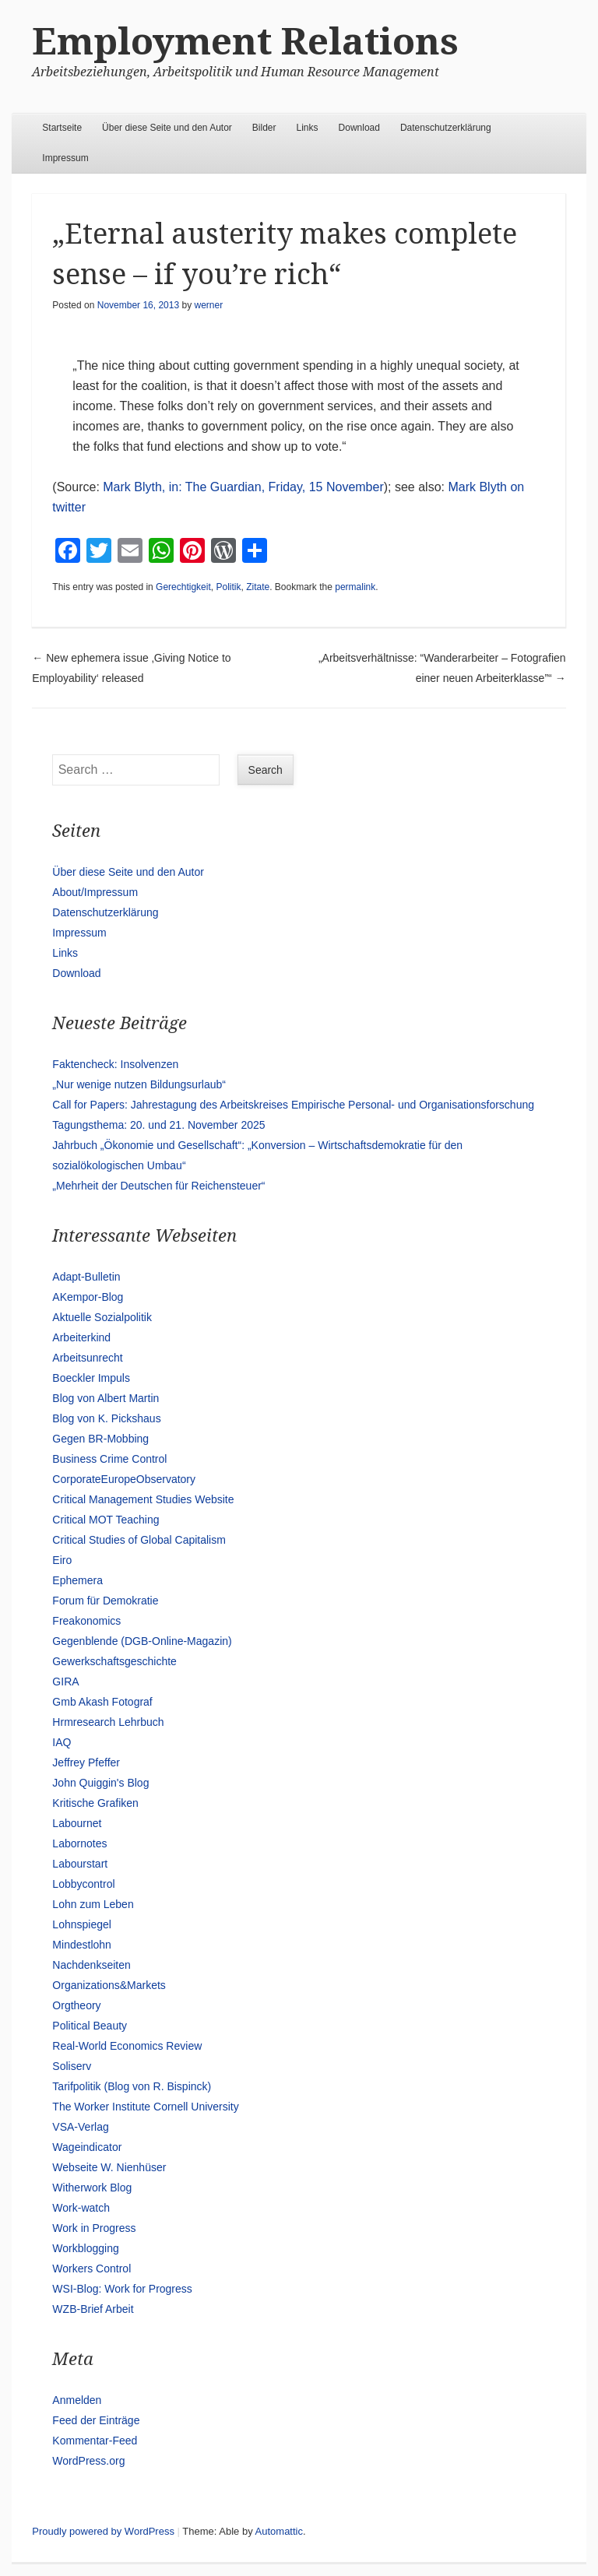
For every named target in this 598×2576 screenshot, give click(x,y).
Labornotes (79, 1843)
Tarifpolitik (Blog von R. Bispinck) (131, 2086)
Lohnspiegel (81, 1924)
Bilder (264, 127)
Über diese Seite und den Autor (167, 127)
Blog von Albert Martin (105, 1398)
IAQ (61, 1742)
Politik (228, 587)
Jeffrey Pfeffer (86, 1762)
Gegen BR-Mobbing (100, 1438)
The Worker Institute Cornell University (145, 2106)
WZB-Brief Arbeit (92, 2309)
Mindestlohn (81, 1944)
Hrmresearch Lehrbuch (108, 1722)
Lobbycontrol (83, 1884)
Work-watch (81, 2208)
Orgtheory (76, 2005)
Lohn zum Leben (92, 1904)
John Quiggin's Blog (100, 1782)
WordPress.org (88, 2461)
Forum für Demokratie (105, 1600)
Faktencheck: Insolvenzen (115, 1064)
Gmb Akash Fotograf (102, 1702)
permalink (355, 587)
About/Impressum (95, 892)
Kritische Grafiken (95, 1803)
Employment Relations (245, 41)
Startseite (62, 127)
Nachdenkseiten (91, 1965)
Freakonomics (86, 1621)
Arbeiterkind (81, 1337)
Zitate (257, 587)
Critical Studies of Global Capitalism (139, 1540)
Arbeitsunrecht (87, 1357)
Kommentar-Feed (94, 2440)
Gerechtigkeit (183, 587)
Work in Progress (93, 2228)
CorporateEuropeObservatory (123, 1479)
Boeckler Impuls (91, 1378)
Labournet (76, 1823)
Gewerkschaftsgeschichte (114, 1661)
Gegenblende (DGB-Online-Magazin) (141, 1641)
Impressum (65, 158)
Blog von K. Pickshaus (106, 1418)
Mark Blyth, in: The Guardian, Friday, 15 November (243, 487)
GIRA (65, 1681)
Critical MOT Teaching (105, 1519)
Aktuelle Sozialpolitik (102, 1317)
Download (359, 127)
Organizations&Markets (109, 1985)
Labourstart (79, 1863)
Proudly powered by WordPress (103, 2531)
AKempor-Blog (87, 1297)
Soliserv (71, 2066)
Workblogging (85, 2248)
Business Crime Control (109, 1459)
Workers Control (91, 2268)
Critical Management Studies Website (143, 1499)
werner (208, 305)
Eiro (62, 1560)
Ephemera (77, 1580)
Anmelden (76, 2400)
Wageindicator (86, 2147)
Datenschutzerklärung (445, 127)
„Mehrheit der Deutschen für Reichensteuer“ (158, 1185)
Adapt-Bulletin (86, 1276)
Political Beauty (89, 2025)
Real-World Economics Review (127, 2046)
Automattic (279, 2531)
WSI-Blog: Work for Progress (122, 2289)
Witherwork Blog (92, 2187)
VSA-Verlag (80, 2127)
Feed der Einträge (95, 2420)
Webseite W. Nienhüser (109, 2167)
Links (307, 127)
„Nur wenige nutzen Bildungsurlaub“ (139, 1084)
